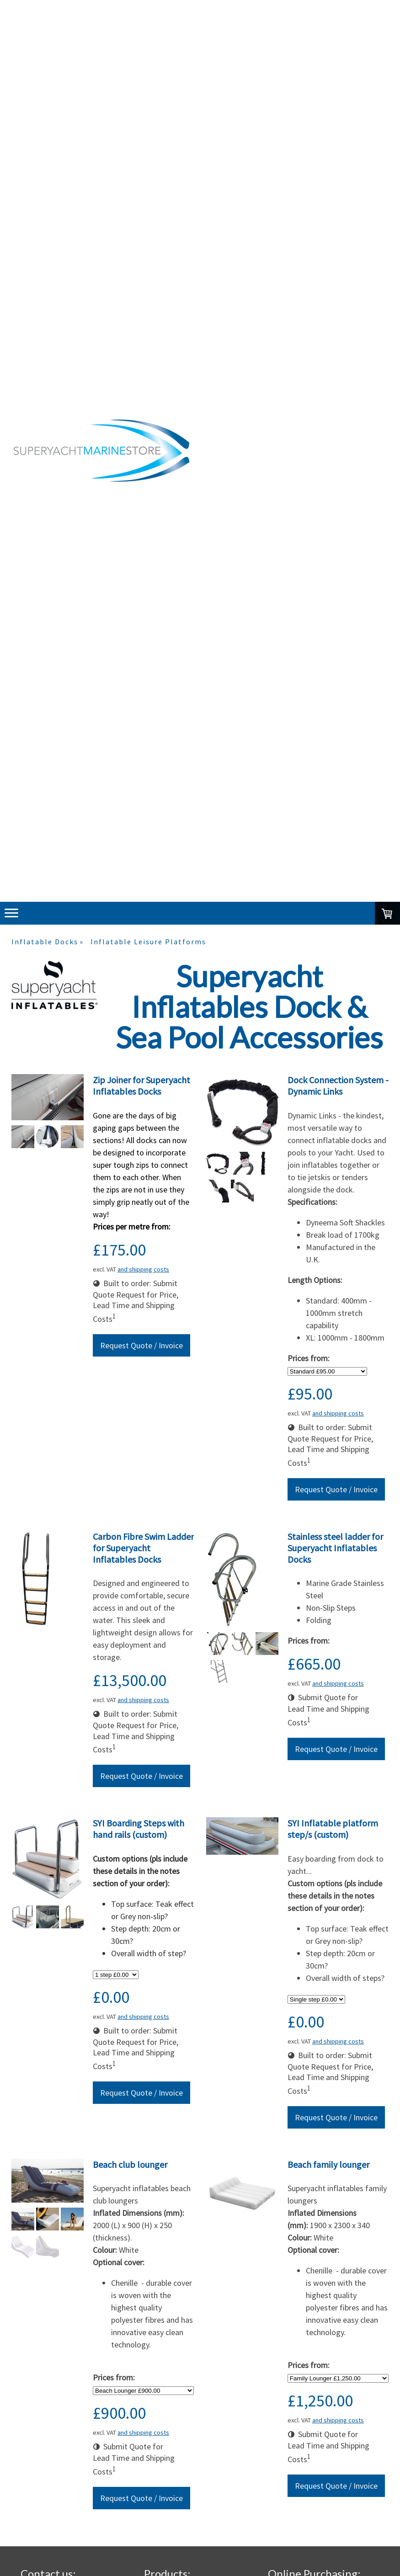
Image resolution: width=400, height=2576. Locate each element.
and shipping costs (143, 1269)
